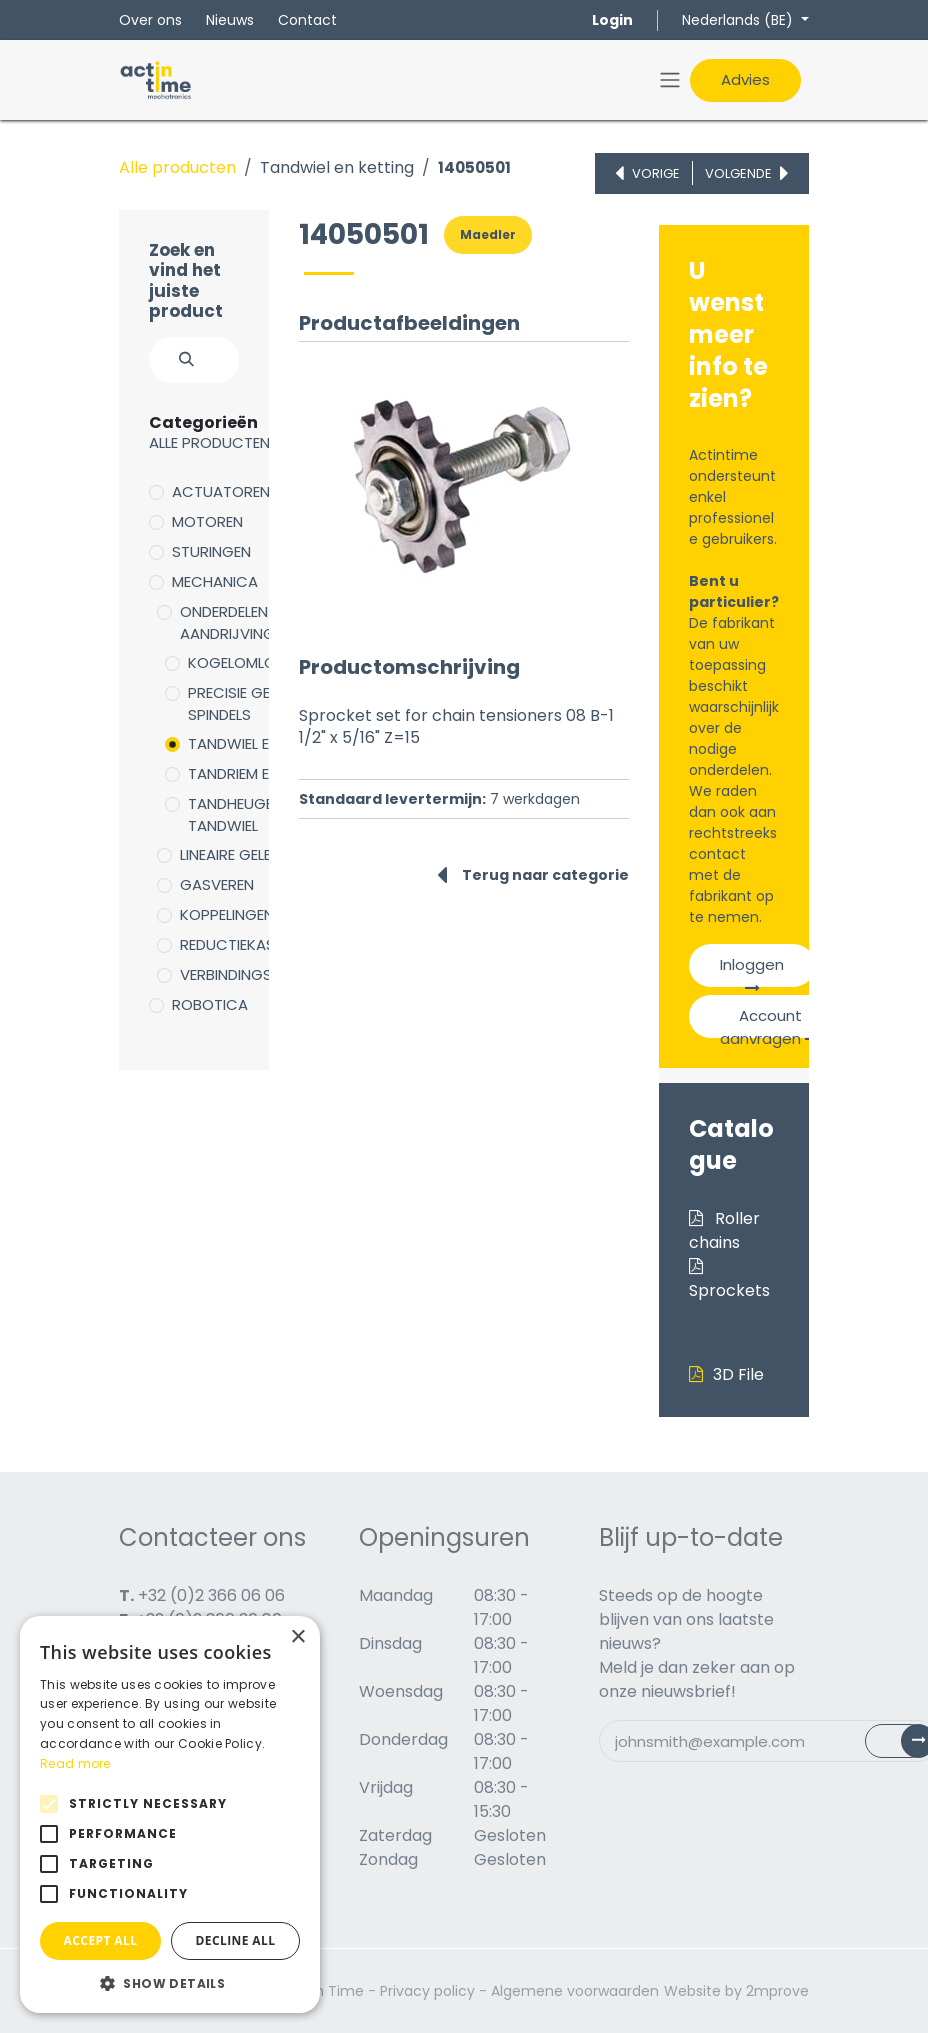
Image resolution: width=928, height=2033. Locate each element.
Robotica (210, 1004)
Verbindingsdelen (246, 974)
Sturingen (211, 551)
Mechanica (215, 581)
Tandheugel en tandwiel (244, 815)
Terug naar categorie (533, 875)
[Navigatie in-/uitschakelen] (670, 80)
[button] (170, 1983)
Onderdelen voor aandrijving (247, 623)
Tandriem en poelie (257, 773)
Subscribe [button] (911, 1745)
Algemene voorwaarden (575, 1991)
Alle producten (177, 167)
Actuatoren (221, 491)
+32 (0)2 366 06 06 (211, 1595)
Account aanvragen (770, 1021)
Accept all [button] (101, 1940)
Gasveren (217, 884)
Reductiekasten (240, 944)
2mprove (777, 1991)
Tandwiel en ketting (337, 167)
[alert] (170, 1814)
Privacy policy (427, 1991)
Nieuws (230, 20)
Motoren (207, 521)
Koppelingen (227, 914)
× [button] (297, 1637)
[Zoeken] (175, 360)
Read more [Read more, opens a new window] (75, 1763)
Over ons (150, 20)
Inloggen (752, 970)
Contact (307, 20)
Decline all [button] (236, 1940)
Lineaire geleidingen (253, 854)
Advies (745, 79)
